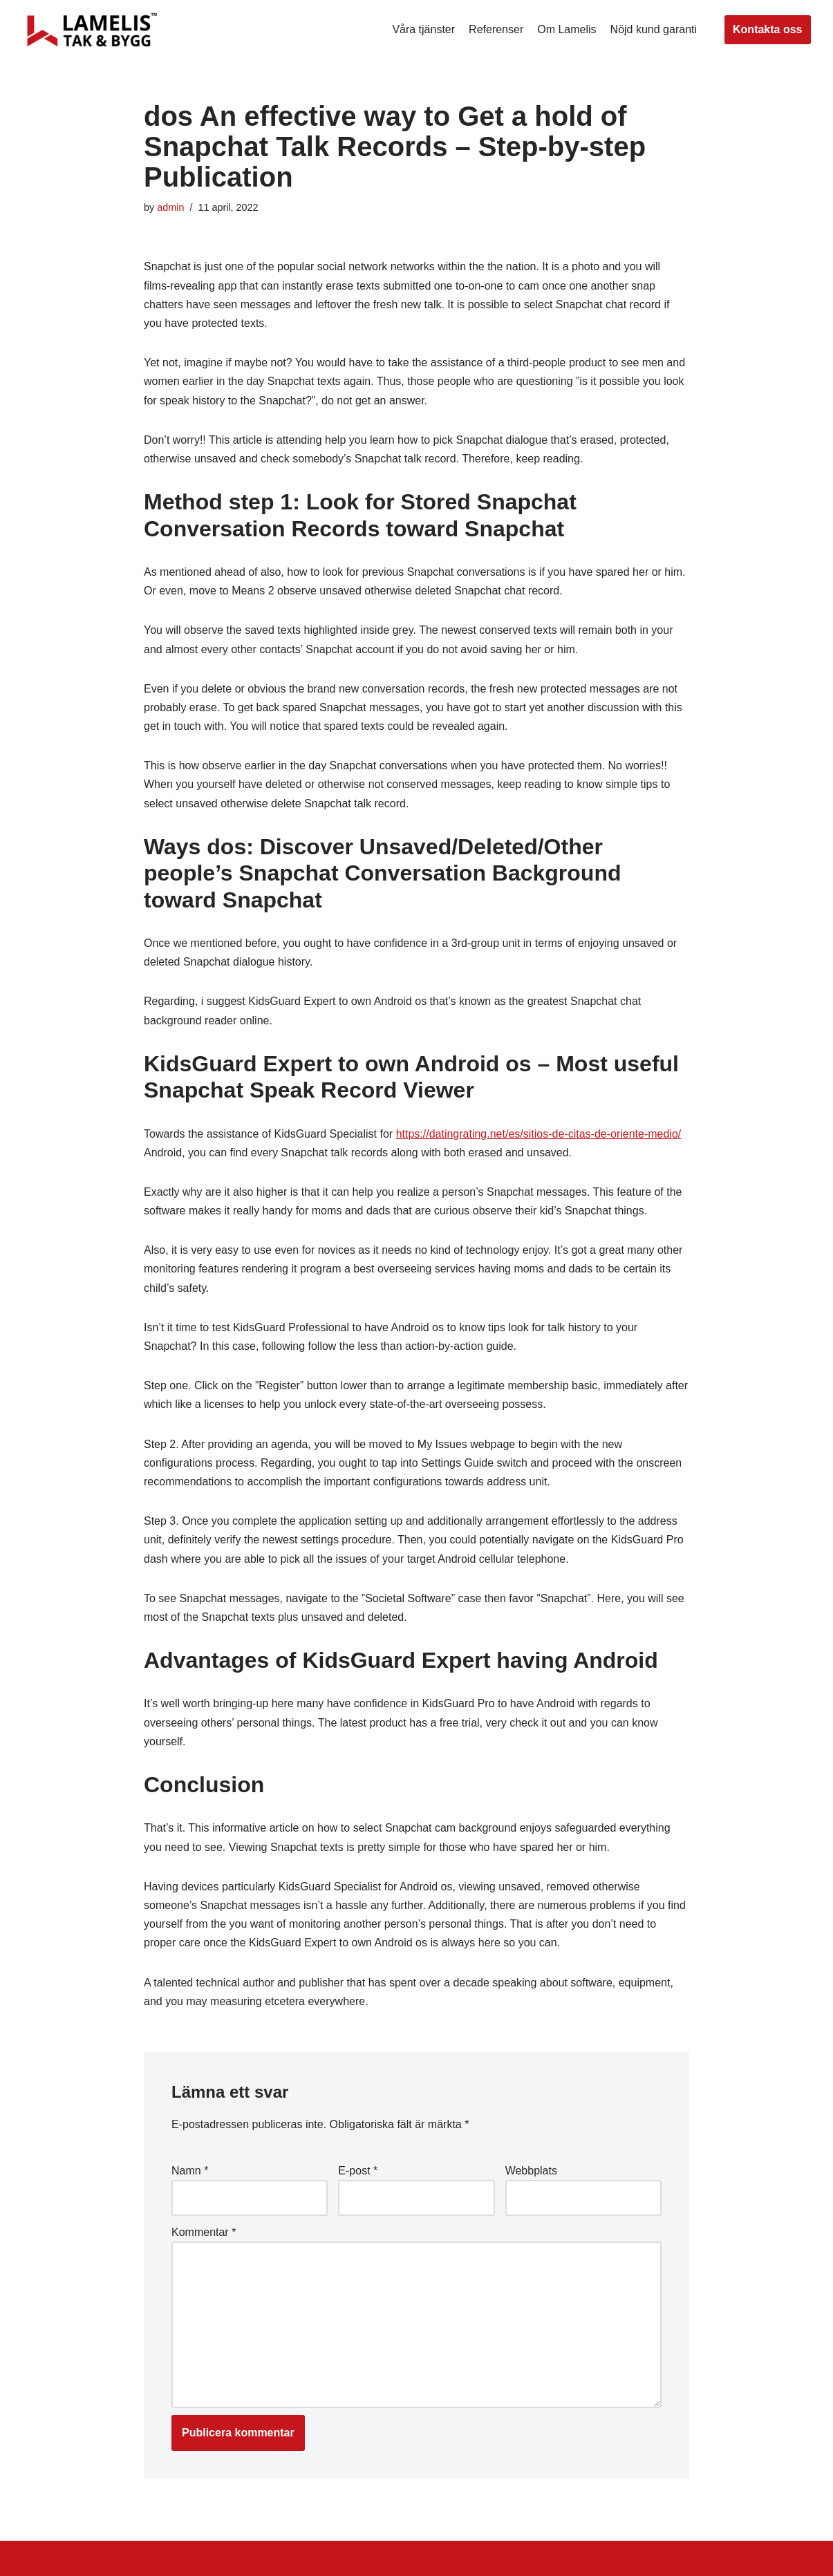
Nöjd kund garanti (653, 29)
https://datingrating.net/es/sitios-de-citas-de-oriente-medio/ (539, 1134)
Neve (35, 2558)
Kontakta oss (767, 29)
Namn (189, 2171)
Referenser (496, 29)
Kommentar (203, 2232)
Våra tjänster (423, 29)
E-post (357, 2171)
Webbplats (531, 2171)
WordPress (146, 2558)
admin (170, 207)
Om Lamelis (566, 29)
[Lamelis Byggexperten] (92, 29)
